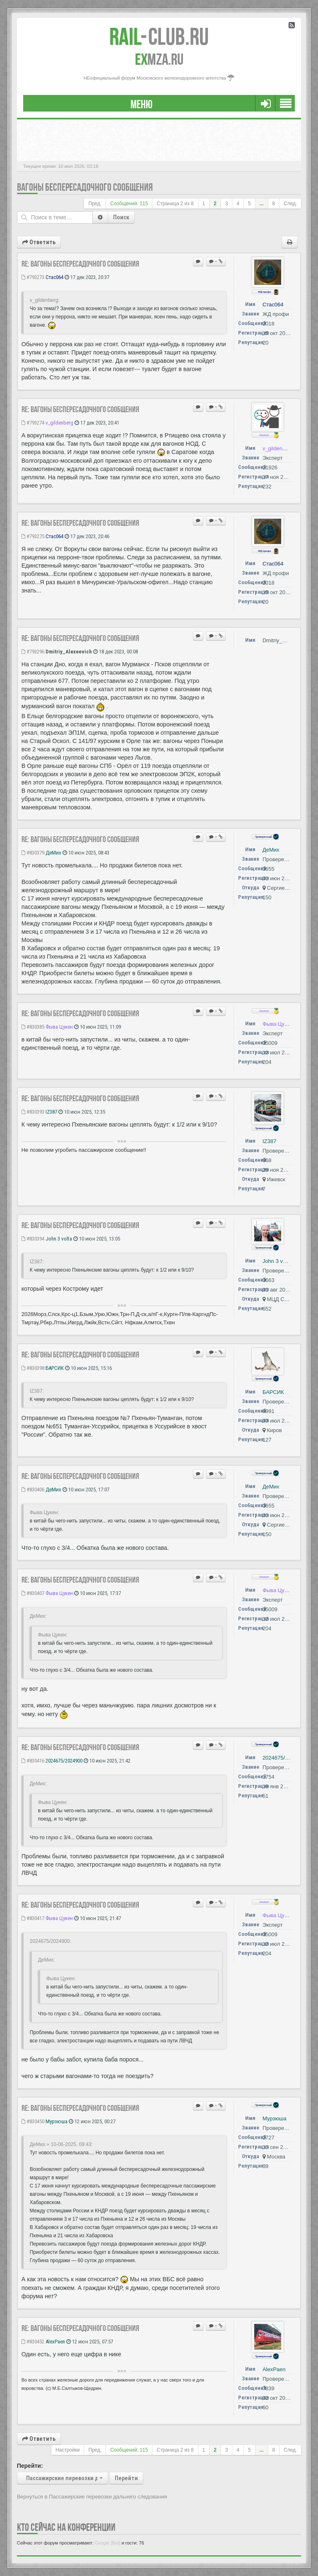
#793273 (33, 277)
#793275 (33, 536)
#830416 (33, 1761)
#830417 (33, 1918)
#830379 (33, 853)
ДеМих (53, 853)
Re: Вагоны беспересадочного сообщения (80, 263)
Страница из (175, 203)
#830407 (33, 1593)
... (262, 203)
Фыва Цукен (59, 1027)
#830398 (33, 1368)
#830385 (33, 1027)
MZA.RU (159, 59)
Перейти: (30, 2465)
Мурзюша (56, 2121)
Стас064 (54, 277)
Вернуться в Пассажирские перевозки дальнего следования (92, 2496)
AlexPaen (55, 2341)
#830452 (33, 2341)
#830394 (33, 1239)
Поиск (121, 217)
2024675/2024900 (64, 1761)
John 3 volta (59, 1239)
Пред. (94, 203)
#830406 (33, 1489)
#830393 (33, 1112)
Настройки (67, 2450)
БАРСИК (55, 1368)
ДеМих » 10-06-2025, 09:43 (61, 2144)
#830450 (33, 2121)
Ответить (38, 242)
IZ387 (51, 1112)
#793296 (33, 651)
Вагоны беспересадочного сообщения (85, 187)
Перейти (126, 2478)
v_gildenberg (59, 423)
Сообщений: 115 (129, 203)
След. (290, 203)
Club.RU (159, 36)
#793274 (33, 423)
